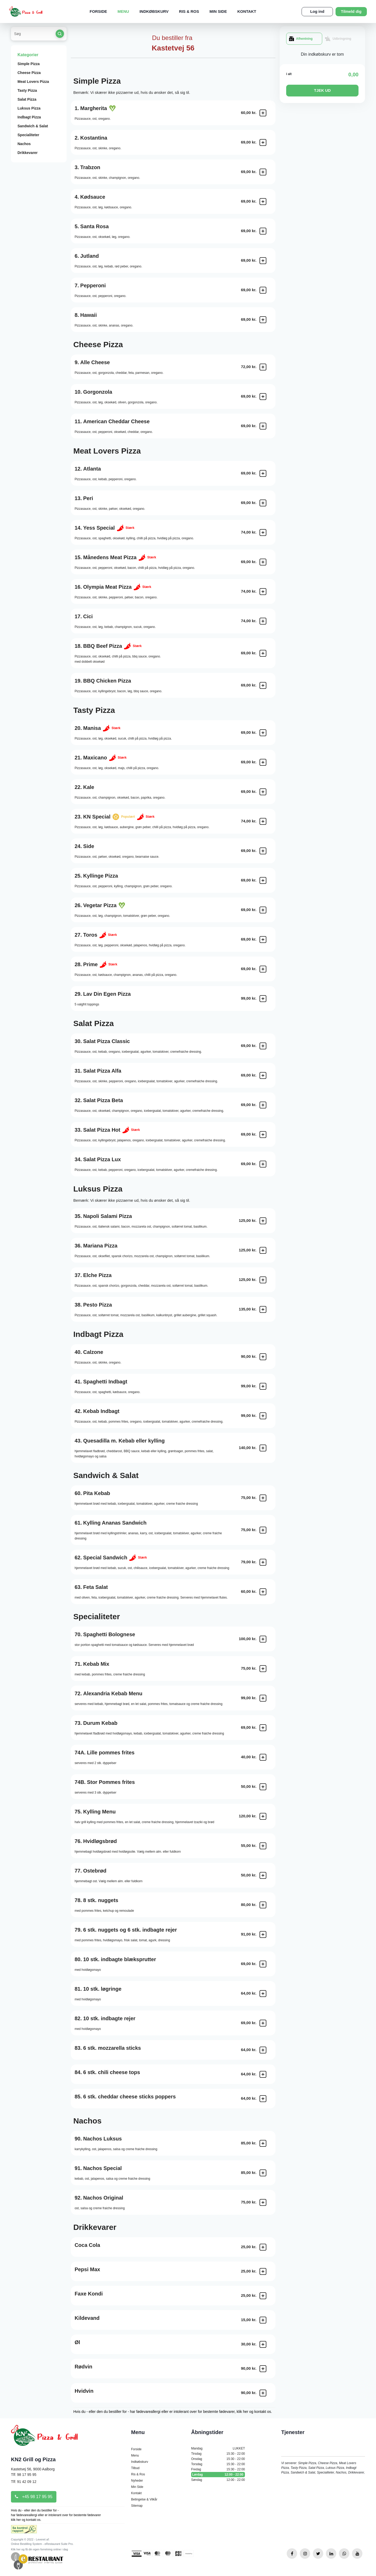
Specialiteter (28, 135)
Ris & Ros (189, 11)
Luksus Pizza (28, 108)
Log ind (317, 11)
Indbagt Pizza (29, 117)
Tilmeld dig (351, 11)
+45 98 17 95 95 (33, 2496)
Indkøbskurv (153, 11)
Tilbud (135, 2468)
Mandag (218, 2448)
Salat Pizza (26, 99)
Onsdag (218, 2458)
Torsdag (218, 2464)
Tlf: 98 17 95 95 (23, 2474)
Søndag (218, 2479)
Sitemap (137, 2506)
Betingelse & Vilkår (144, 2499)
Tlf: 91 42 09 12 (23, 2482)
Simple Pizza (28, 64)
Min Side (218, 11)
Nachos (24, 144)
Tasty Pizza (27, 90)
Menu (123, 11)
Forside (98, 11)
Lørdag (218, 2474)
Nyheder (137, 2480)
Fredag (218, 2469)
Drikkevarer (27, 153)
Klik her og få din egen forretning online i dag (39, 2549)
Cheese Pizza (29, 73)
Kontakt (246, 11)
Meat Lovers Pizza (33, 81)
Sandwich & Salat (32, 126)
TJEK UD (322, 90)
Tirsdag (218, 2453)
